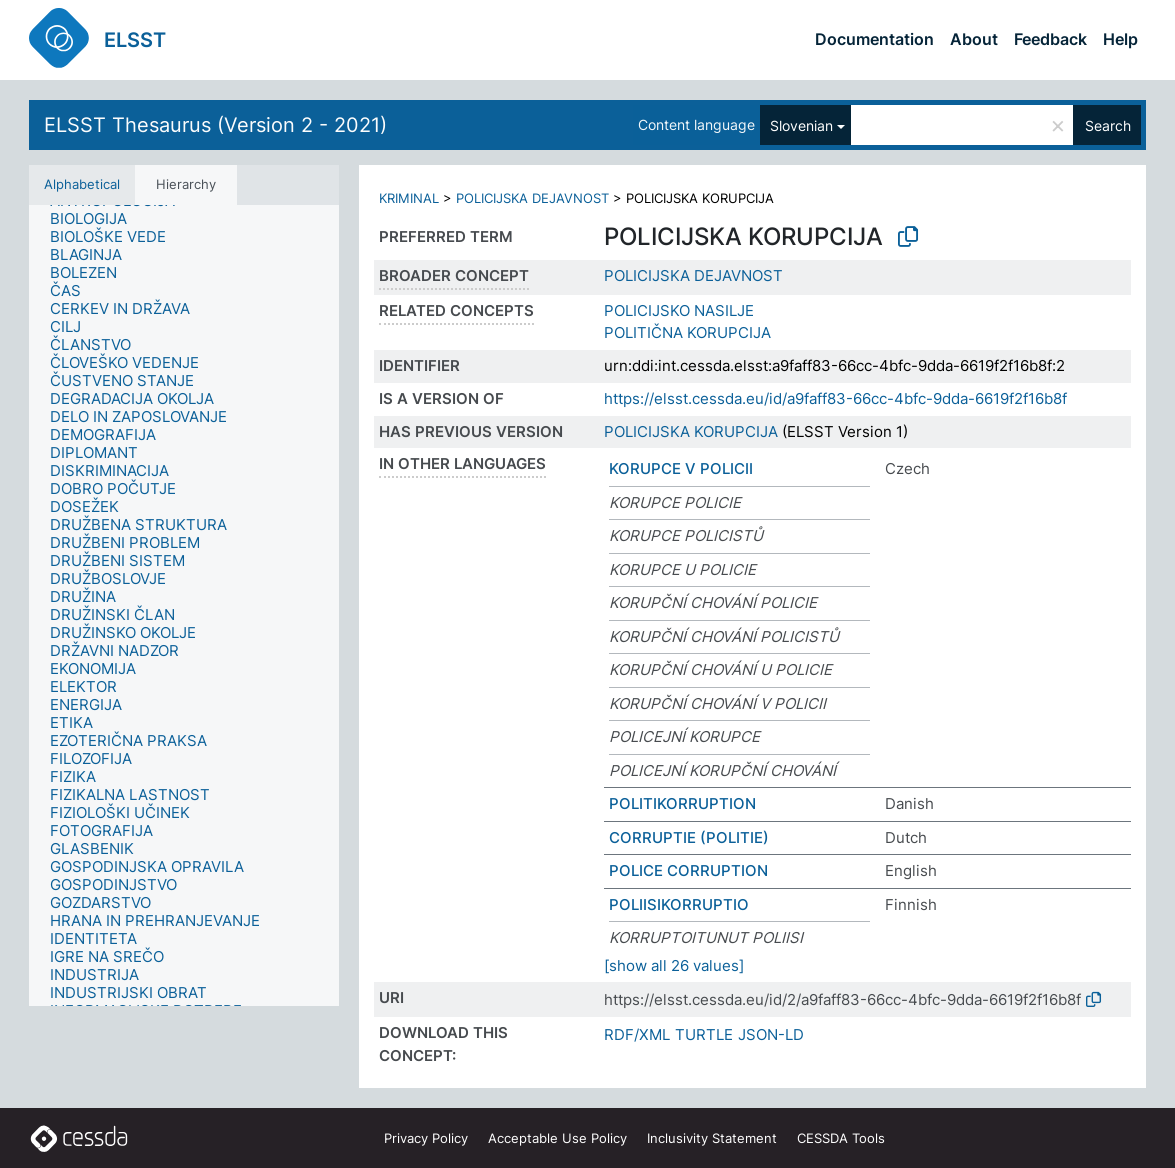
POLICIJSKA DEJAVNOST (532, 198)
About (974, 39)
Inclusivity (712, 1138)
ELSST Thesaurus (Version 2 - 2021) (215, 125)
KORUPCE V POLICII (681, 468)
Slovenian (801, 125)
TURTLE (704, 1034)
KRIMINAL (409, 198)
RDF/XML (637, 1034)
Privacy (426, 1138)
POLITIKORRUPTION (682, 803)
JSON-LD (771, 1034)
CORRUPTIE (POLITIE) (689, 837)
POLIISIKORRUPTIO (679, 904)
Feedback (1050, 39)
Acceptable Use (557, 1138)
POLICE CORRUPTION (688, 870)
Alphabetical (82, 184)
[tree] (184, 605)
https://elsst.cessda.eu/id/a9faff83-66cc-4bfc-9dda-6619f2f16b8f (835, 398)
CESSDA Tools (841, 1138)
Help (1120, 39)
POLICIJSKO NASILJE (679, 310)
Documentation (874, 39)
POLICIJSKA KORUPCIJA (691, 431)
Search (1108, 125)
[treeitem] (97, 219)
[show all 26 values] (674, 965)
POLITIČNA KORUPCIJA (687, 332)
